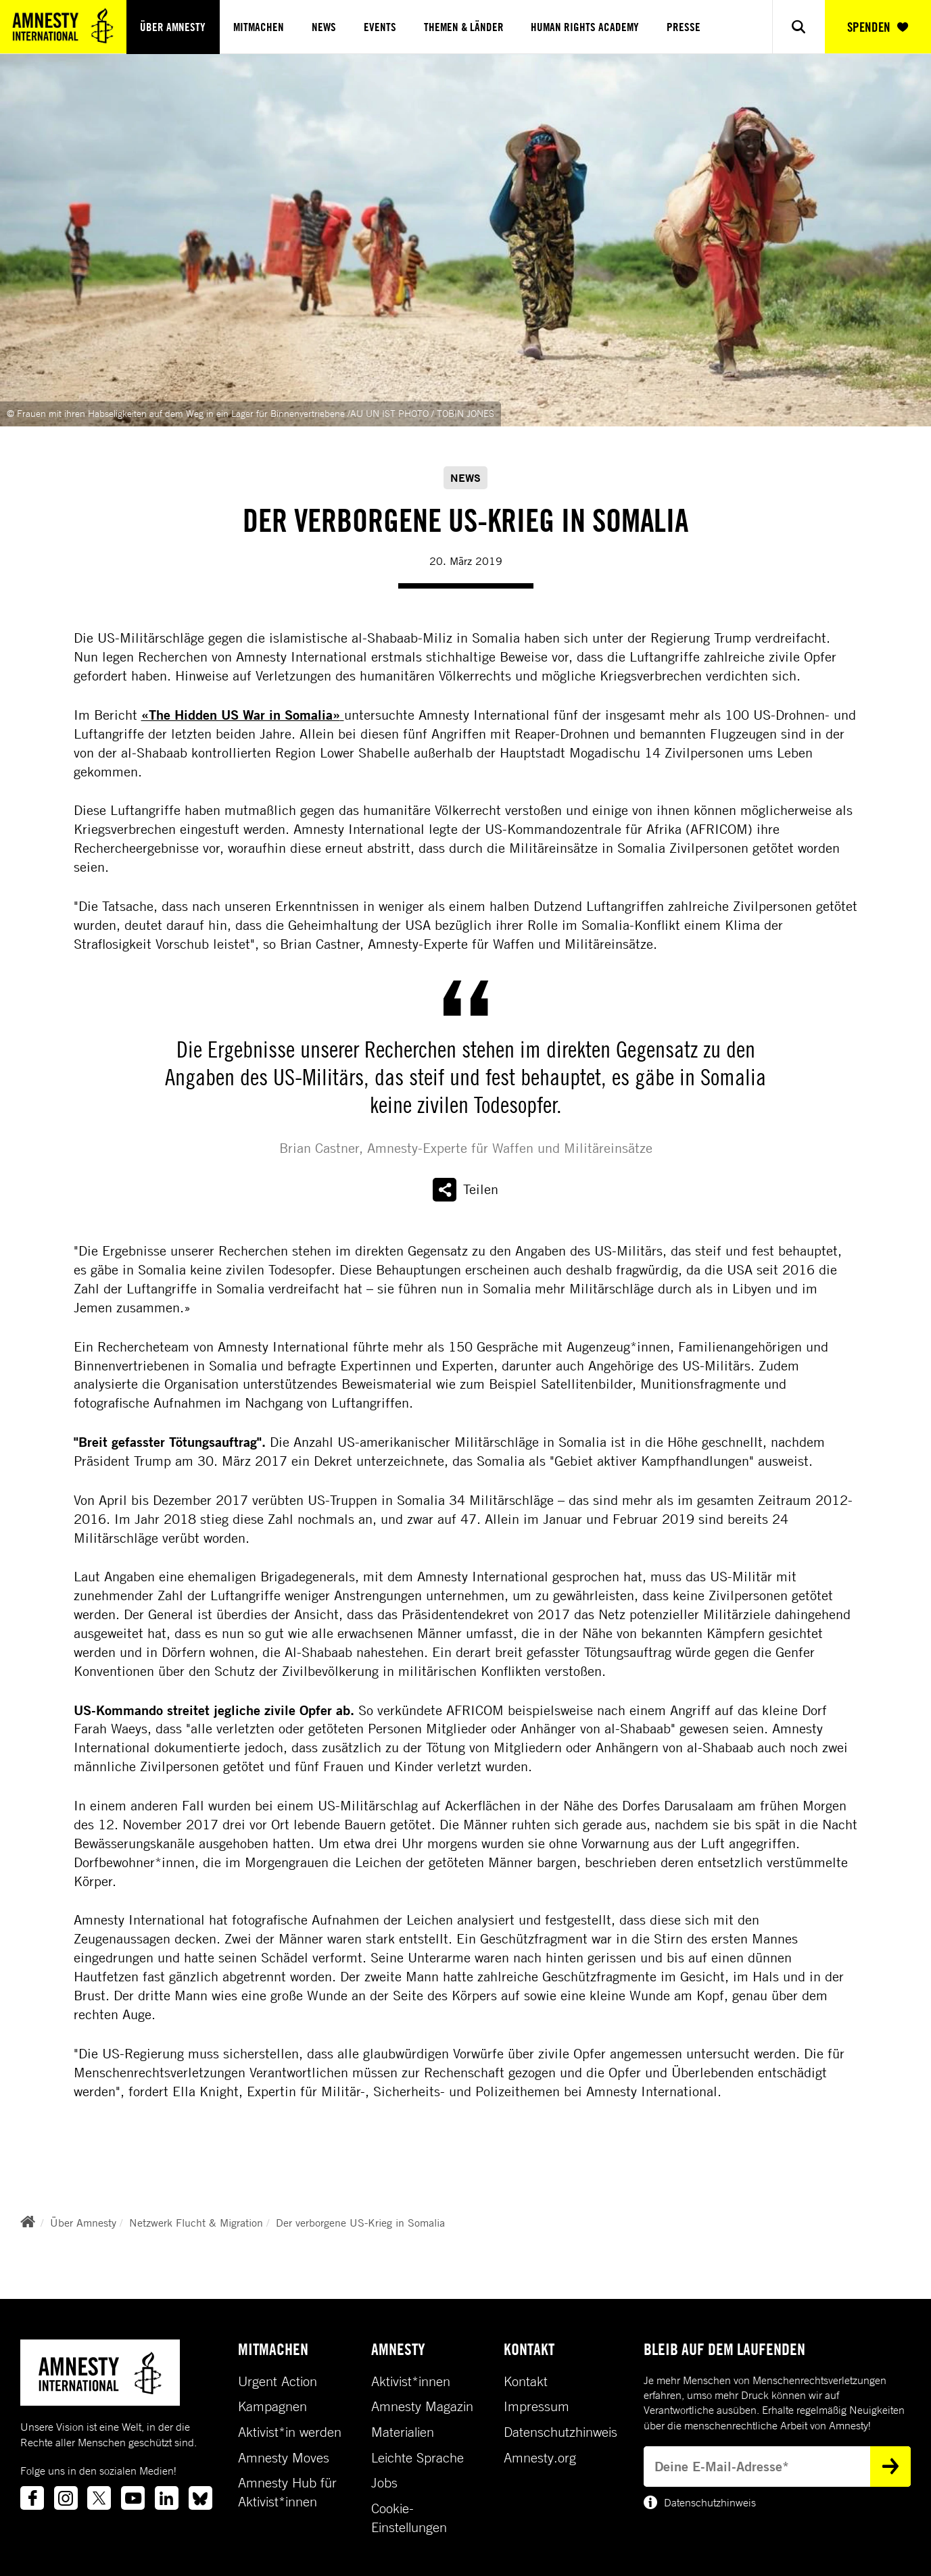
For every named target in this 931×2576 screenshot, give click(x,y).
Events (380, 27)
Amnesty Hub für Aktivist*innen (287, 2492)
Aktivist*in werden (289, 2432)
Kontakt (526, 2381)
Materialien (402, 2432)
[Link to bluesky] (200, 2498)
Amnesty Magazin (422, 2406)
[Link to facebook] (32, 2498)
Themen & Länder (464, 27)
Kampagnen (272, 2406)
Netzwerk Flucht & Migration (196, 2222)
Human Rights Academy (585, 27)
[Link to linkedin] (166, 2498)
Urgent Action (277, 2381)
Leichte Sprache (417, 2458)
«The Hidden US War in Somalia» (242, 714)
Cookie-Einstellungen (409, 2517)
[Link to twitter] (99, 2498)
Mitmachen (258, 27)
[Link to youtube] (133, 2498)
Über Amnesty (173, 27)
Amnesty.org (540, 2458)
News (324, 27)
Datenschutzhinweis (560, 2432)
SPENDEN (877, 27)
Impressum (536, 2406)
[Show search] (798, 26)
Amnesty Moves (283, 2458)
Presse (683, 27)
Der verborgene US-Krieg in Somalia (360, 2222)
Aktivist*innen (410, 2381)
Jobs (384, 2483)
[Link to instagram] (66, 2498)
